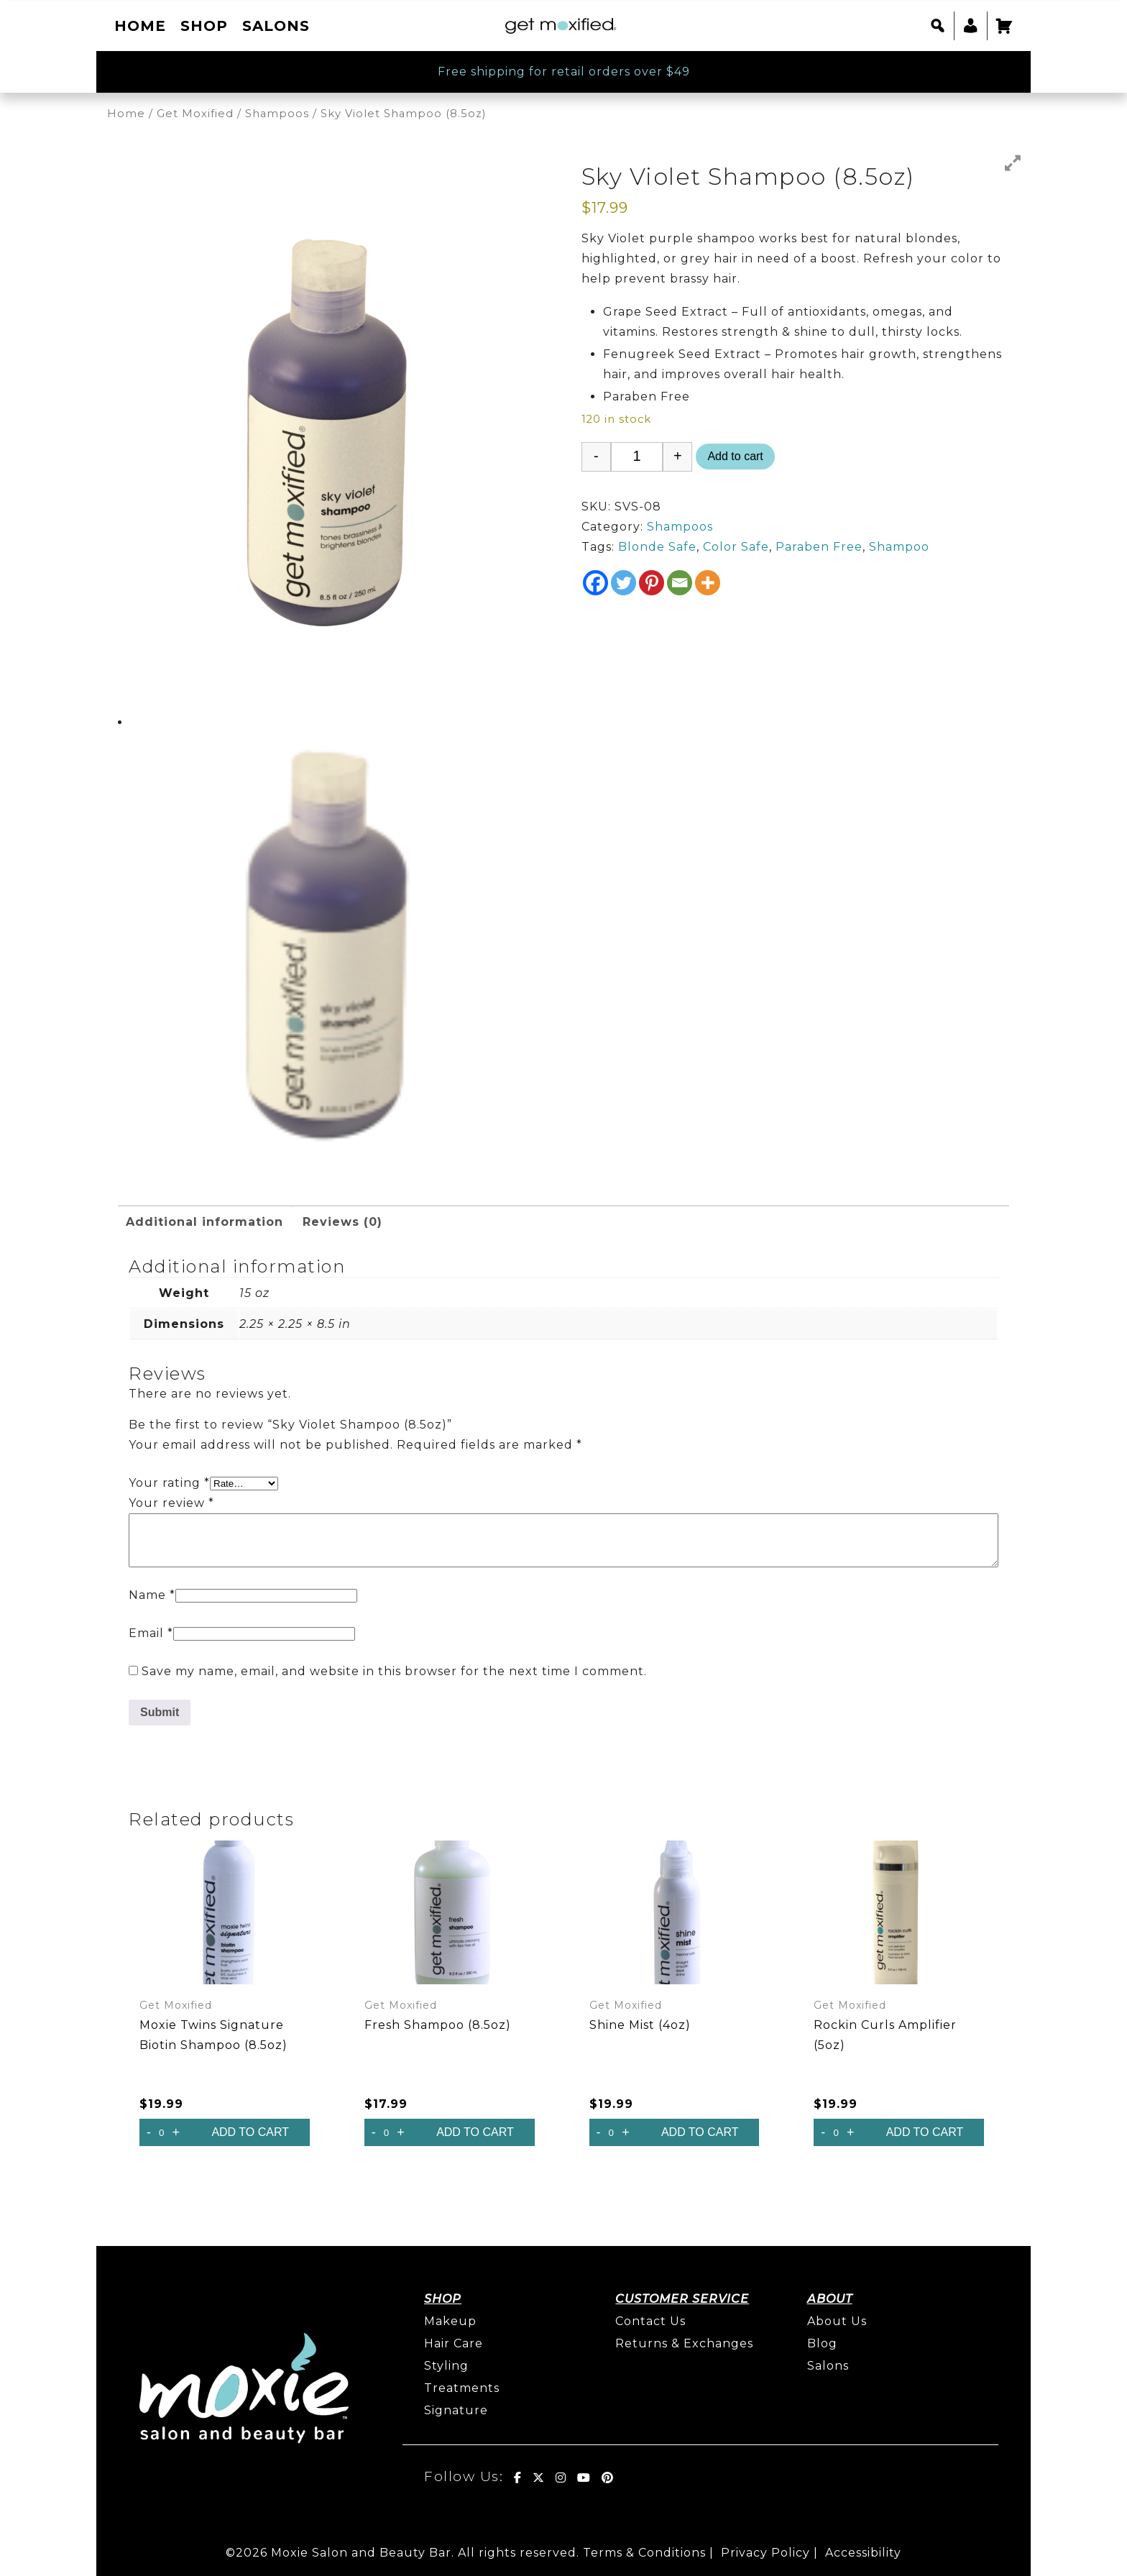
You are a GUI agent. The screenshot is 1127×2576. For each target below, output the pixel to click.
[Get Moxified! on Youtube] (584, 2477)
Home (140, 26)
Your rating (169, 1483)
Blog (822, 2343)
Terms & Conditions (644, 2552)
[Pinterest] (651, 582)
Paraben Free (819, 547)
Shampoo (899, 547)
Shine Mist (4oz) (640, 2025)
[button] (937, 26)
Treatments (462, 2388)
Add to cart (735, 456)
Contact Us (650, 2321)
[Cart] (1004, 26)
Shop (204, 26)
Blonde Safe (657, 547)
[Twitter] (623, 582)
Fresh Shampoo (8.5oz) (437, 2025)
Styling (446, 2366)
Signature (456, 2410)
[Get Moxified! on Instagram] (561, 2477)
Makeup (450, 2321)
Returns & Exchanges (684, 2343)
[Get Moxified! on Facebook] (517, 2477)
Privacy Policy (765, 2552)
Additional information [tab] (204, 1222)
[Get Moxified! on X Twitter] (538, 2477)
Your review (171, 1503)
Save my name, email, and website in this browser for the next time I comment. (394, 1671)
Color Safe (736, 547)
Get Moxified (195, 113)
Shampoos (277, 113)
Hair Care (453, 2343)
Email (151, 1633)
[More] (707, 582)
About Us (837, 2321)
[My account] (970, 26)
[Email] (679, 582)
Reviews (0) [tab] (342, 1222)
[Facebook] (595, 582)
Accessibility (863, 2552)
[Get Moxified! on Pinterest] (607, 2477)
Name (152, 1595)
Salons (276, 26)
